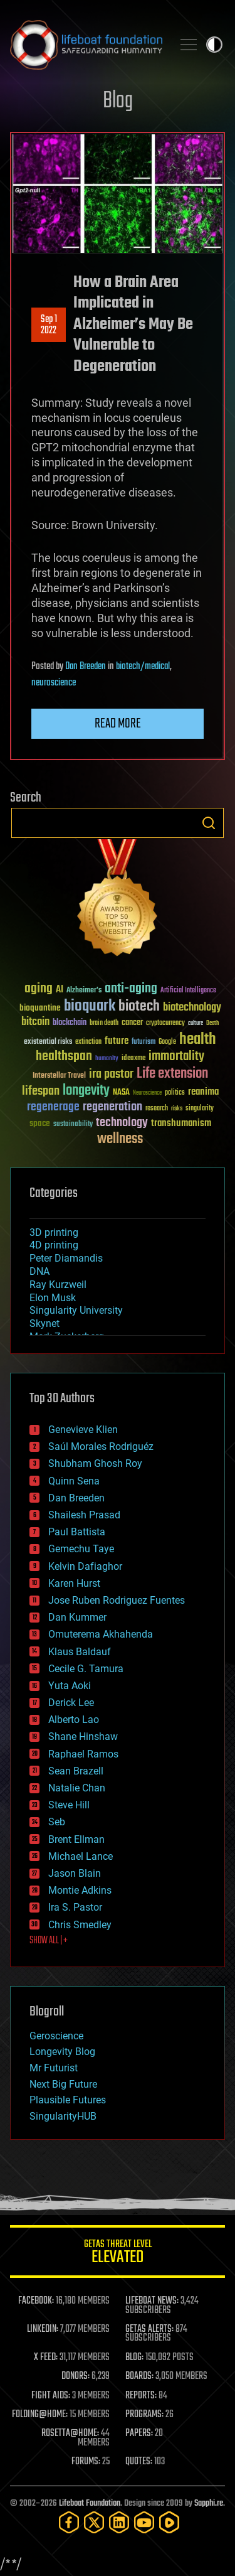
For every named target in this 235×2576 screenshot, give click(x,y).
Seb (56, 1822)
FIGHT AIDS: (50, 2396)
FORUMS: (85, 2462)
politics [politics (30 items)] (175, 1093)
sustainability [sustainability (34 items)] (73, 1124)
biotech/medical (143, 666)
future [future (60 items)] (116, 1041)
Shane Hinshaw (83, 1736)
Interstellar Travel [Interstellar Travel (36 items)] (59, 1076)
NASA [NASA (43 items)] (121, 1093)
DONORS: (75, 2376)
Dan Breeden (85, 666)
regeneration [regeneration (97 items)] (112, 1107)
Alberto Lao (73, 1719)
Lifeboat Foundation (89, 2503)
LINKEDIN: (42, 2329)
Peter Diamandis (66, 1258)
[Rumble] (169, 2522)
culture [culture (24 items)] (195, 1023)
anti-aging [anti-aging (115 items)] (131, 989)
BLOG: (134, 2357)
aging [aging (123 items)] (38, 989)
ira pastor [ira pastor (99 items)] (111, 1074)
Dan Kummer (77, 1617)
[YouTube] (144, 2522)
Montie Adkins (80, 1890)
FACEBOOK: (36, 2301)
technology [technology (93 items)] (122, 1123)
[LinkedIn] (119, 2522)
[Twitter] (94, 2522)
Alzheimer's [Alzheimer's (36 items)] (84, 991)
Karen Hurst (74, 1583)
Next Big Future (63, 2084)
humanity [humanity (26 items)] (106, 1059)
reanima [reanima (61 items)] (203, 1092)
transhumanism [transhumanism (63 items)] (181, 1123)
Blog (118, 101)
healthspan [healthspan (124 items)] (64, 1057)
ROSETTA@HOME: (70, 2433)
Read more (118, 723)
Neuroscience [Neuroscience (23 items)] (147, 1093)
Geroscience (56, 2036)
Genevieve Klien (83, 1430)
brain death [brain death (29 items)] (104, 1023)
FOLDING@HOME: (40, 2415)
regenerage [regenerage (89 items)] (53, 1107)
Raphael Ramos (83, 1754)
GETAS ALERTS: (149, 2329)
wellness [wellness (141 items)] (120, 1139)
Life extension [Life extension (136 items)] (172, 1074)
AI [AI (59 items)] (59, 990)
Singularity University (76, 1310)
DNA (39, 1271)
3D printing (53, 1232)
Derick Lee (71, 1703)
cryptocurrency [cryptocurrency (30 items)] (165, 1023)
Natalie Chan (76, 1788)
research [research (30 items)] (156, 1109)
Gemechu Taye (81, 1549)
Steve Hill (69, 1805)
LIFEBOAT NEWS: (152, 2301)
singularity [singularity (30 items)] (199, 1109)
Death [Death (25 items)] (212, 1023)
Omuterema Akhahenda (100, 1634)
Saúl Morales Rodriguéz (101, 1446)
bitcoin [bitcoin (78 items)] (35, 1022)
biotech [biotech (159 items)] (139, 1006)
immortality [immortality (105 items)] (176, 1056)
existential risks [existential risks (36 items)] (48, 1042)
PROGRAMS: (144, 2415)
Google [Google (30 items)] (167, 1042)
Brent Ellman (76, 1839)
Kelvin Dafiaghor (85, 1566)
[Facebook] (69, 2522)
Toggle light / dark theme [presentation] (214, 44)
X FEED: (46, 2357)
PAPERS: (139, 2433)
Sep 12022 (49, 325)
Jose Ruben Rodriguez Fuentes (116, 1600)
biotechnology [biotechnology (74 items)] (192, 1007)
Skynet (44, 1323)
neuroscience (53, 683)
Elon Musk (52, 1298)
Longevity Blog (62, 2052)
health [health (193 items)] (197, 1040)
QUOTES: (138, 2462)
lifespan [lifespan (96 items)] (41, 1091)
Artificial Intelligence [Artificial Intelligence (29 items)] (188, 991)
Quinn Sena (74, 1481)
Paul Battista (76, 1532)
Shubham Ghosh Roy (95, 1463)
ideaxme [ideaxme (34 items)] (133, 1059)
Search (209, 823)
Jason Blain (74, 1873)
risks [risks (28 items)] (176, 1108)
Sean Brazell (75, 1771)
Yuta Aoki (69, 1686)
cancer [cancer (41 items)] (132, 1023)
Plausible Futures (67, 2100)
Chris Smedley (80, 1925)
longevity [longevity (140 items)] (86, 1091)
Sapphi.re (208, 2503)
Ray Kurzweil (57, 1285)
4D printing (53, 1245)
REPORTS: (141, 2396)
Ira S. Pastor (75, 1907)
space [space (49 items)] (39, 1123)
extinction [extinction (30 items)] (88, 1042)
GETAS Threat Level (117, 2253)
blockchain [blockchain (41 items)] (69, 1023)
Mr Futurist (53, 2068)
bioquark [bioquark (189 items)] (89, 1006)
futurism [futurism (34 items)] (143, 1042)
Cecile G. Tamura (85, 1669)
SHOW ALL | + (48, 1941)
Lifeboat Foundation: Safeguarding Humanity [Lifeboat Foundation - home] (86, 44)
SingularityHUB (63, 2116)
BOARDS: (139, 2376)
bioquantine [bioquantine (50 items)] (40, 1007)
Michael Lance (80, 1856)
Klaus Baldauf (79, 1652)
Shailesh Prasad (84, 1515)
